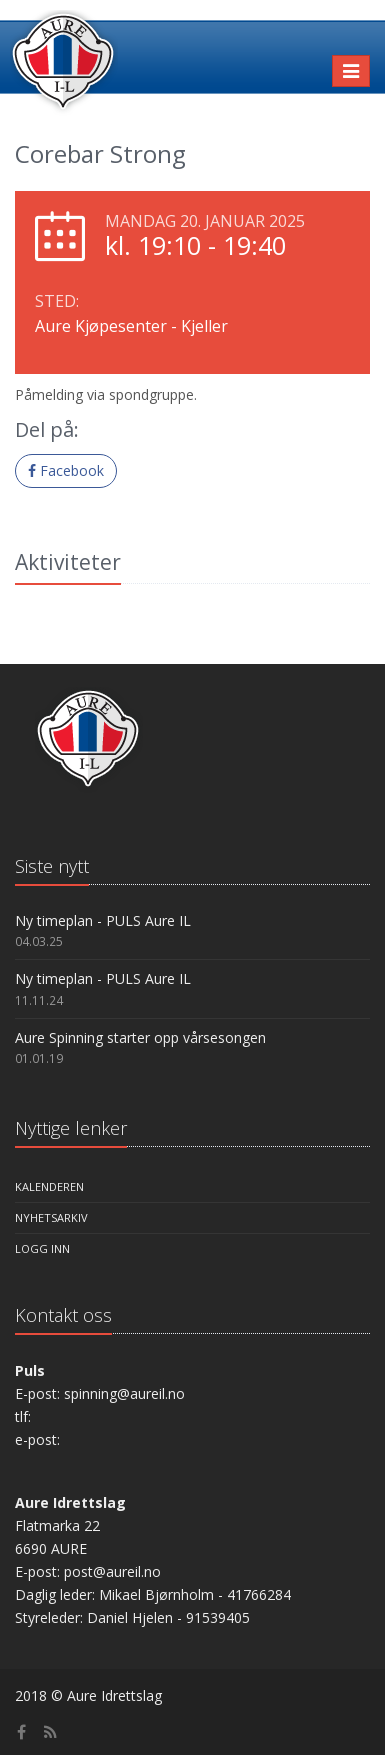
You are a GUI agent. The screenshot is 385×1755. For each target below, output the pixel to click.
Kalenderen (49, 1186)
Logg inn (42, 1248)
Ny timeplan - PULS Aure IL (103, 920)
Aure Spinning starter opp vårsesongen (140, 1037)
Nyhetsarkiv (51, 1217)
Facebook (66, 470)
